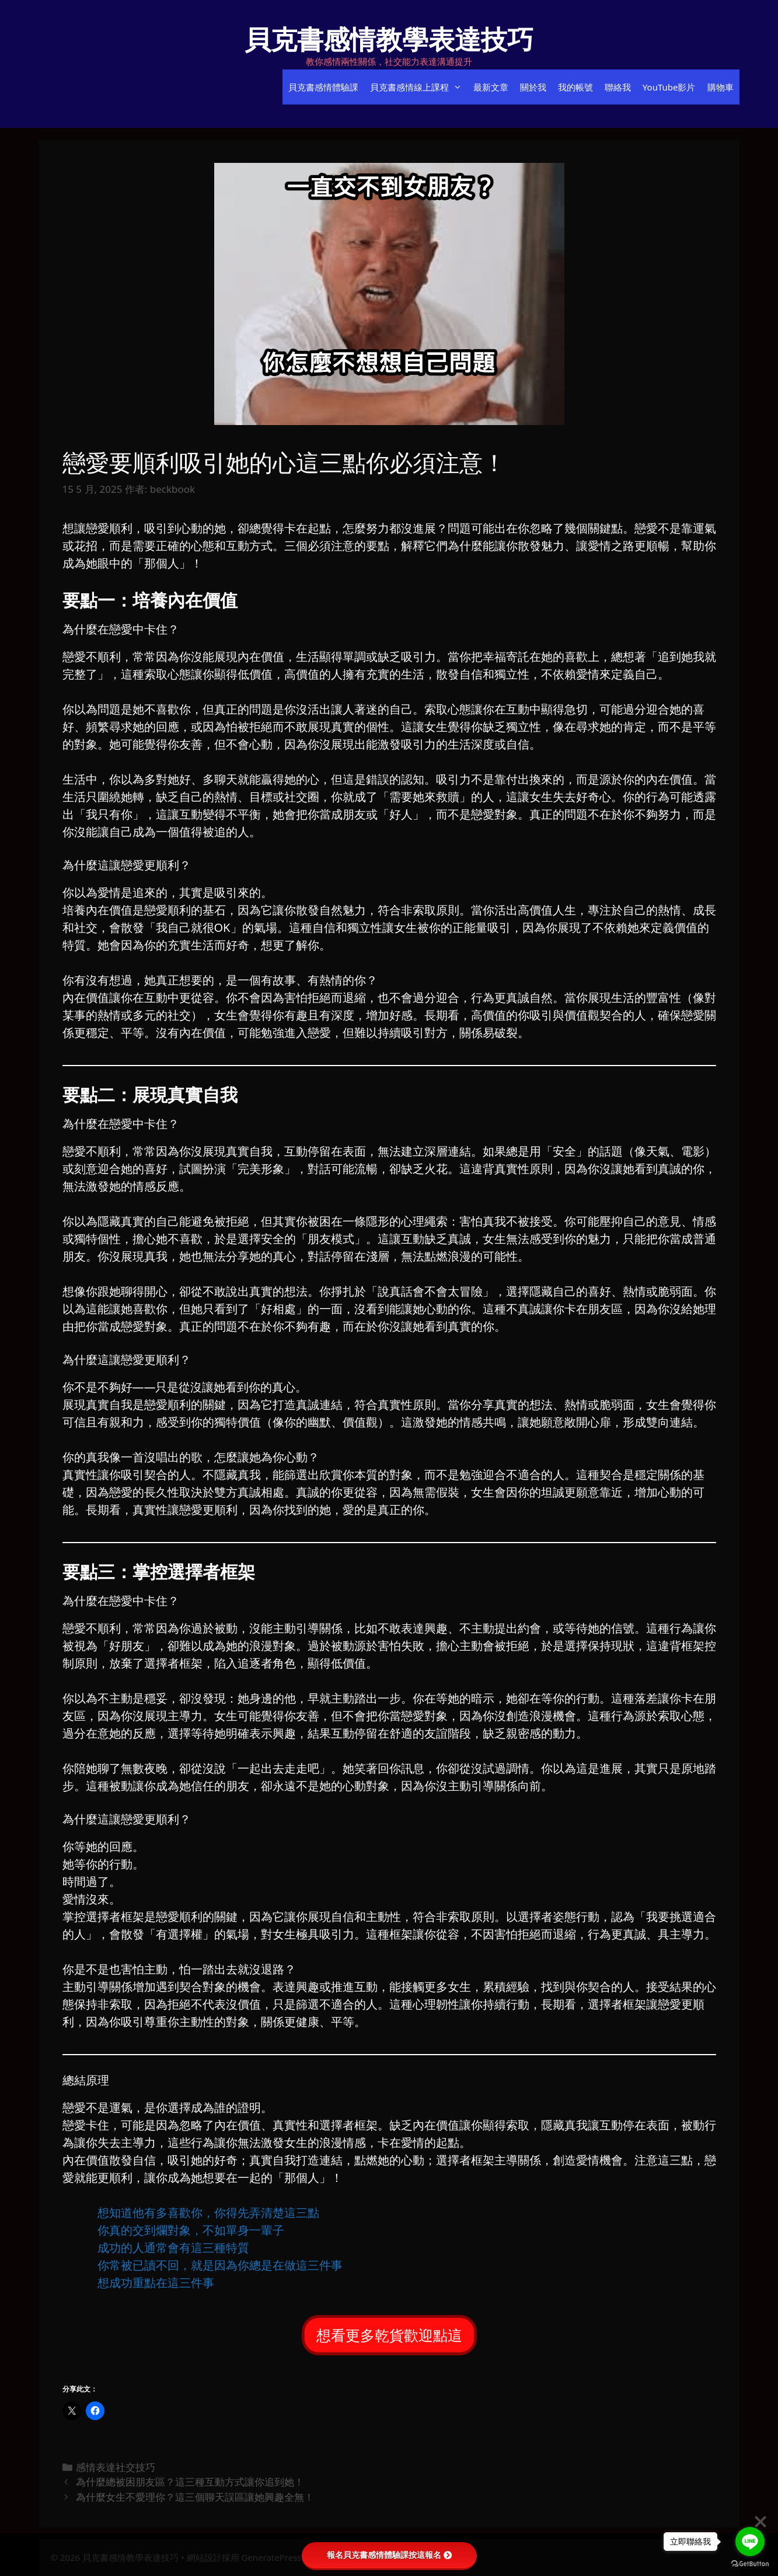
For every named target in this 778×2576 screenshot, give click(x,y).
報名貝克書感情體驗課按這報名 (389, 2555)
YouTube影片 (669, 87)
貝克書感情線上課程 (419, 87)
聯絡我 (618, 87)
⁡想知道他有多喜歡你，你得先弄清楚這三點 (208, 2212)
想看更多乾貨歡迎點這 (389, 2335)
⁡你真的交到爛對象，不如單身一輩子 (190, 2230)
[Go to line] (750, 2541)
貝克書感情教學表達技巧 (389, 39)
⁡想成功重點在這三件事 (155, 2282)
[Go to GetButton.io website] (750, 2564)
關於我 (533, 87)
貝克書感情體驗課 (323, 87)
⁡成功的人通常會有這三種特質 (173, 2247)
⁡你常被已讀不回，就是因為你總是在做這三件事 (220, 2265)
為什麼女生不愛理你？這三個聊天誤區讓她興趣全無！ (195, 2497)
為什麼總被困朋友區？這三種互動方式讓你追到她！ (190, 2481)
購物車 (720, 87)
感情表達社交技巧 (115, 2467)
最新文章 (490, 87)
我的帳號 (575, 87)
